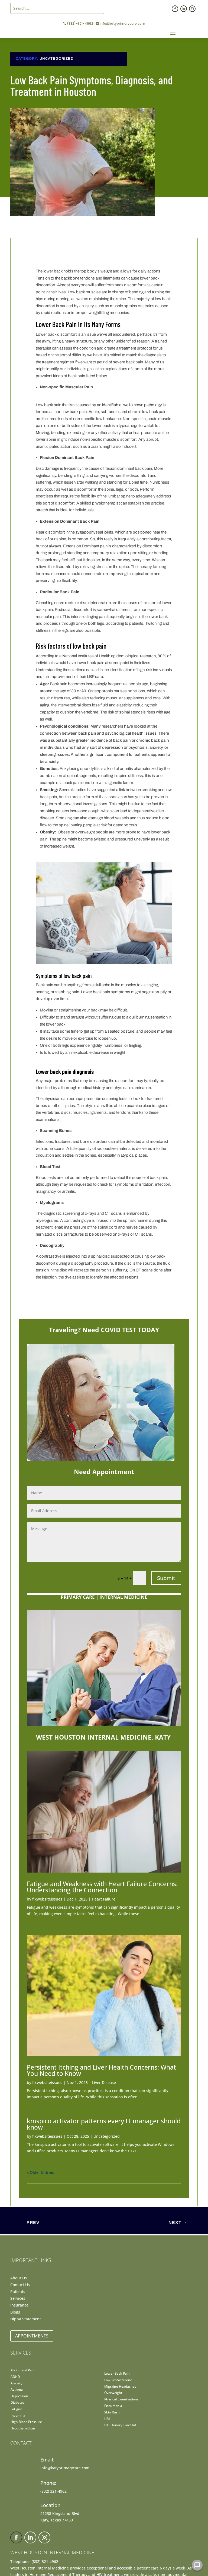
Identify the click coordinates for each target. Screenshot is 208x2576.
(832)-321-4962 (80, 23)
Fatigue (16, 2409)
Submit (166, 1578)
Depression (19, 2396)
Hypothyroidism (23, 2428)
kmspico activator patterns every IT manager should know (104, 2124)
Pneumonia (113, 2405)
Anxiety (16, 2383)
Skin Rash (112, 2412)
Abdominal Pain (23, 2370)
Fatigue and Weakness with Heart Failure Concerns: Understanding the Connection (102, 1886)
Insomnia (18, 2415)
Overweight (113, 2392)
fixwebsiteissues (47, 1899)
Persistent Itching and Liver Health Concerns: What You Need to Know (101, 2070)
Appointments (31, 2336)
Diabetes (17, 2402)
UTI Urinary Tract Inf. (120, 2425)
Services (17, 2298)
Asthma (17, 2389)
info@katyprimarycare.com (122, 23)
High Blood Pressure (26, 2421)
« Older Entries (40, 2172)
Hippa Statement (25, 2318)
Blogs (15, 2312)
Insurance (19, 2305)
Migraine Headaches (120, 2386)
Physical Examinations (121, 2399)
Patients (17, 2291)
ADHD (15, 2376)
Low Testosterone (118, 2380)
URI (107, 2418)
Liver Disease (104, 2082)
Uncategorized (56, 59)
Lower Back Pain (117, 2373)
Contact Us (20, 2284)
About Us (18, 2277)
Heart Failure (103, 1899)
